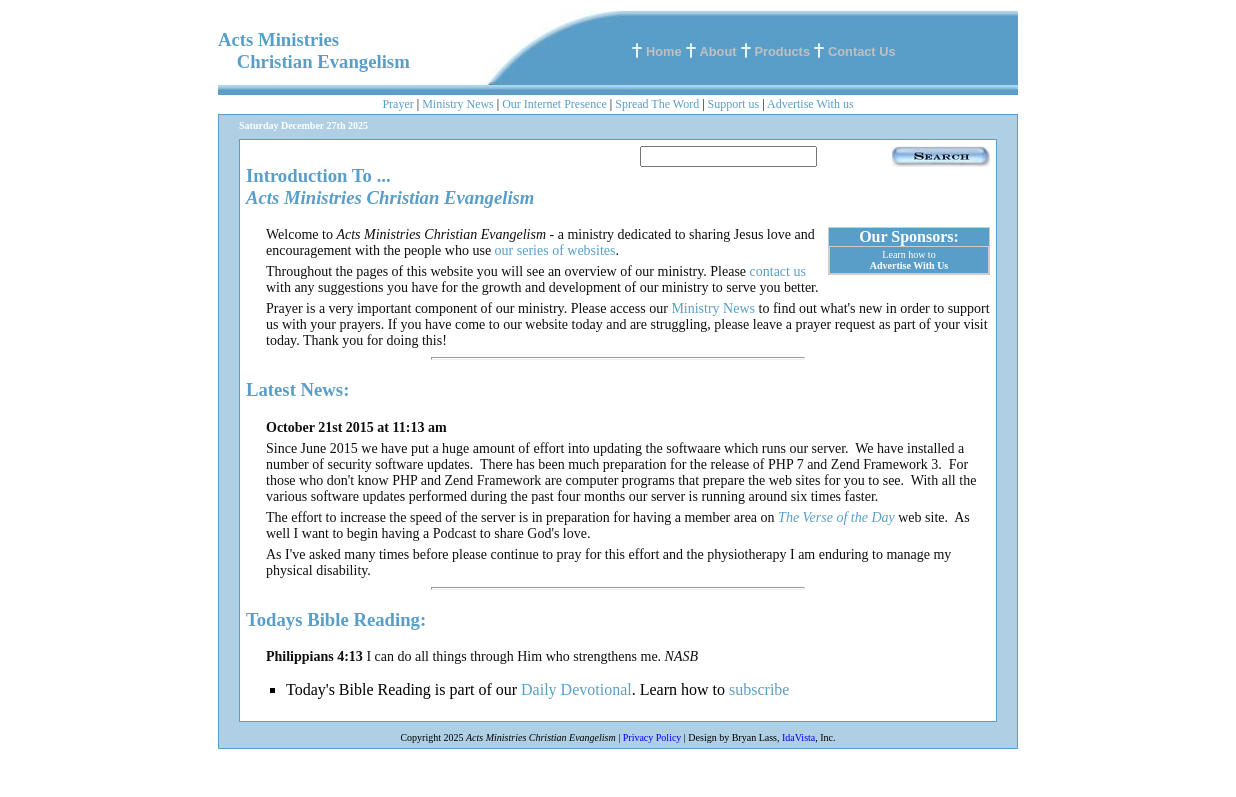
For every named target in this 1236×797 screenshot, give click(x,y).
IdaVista (798, 737)
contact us (778, 271)
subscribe (759, 689)
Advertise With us (810, 104)
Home (664, 51)
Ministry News (458, 104)
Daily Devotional (576, 689)
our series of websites (555, 250)
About (718, 51)
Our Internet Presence (554, 104)
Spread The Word (657, 104)
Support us (734, 104)
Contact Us (862, 51)
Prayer (397, 104)
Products (782, 51)
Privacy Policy (652, 737)
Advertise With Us (909, 265)
